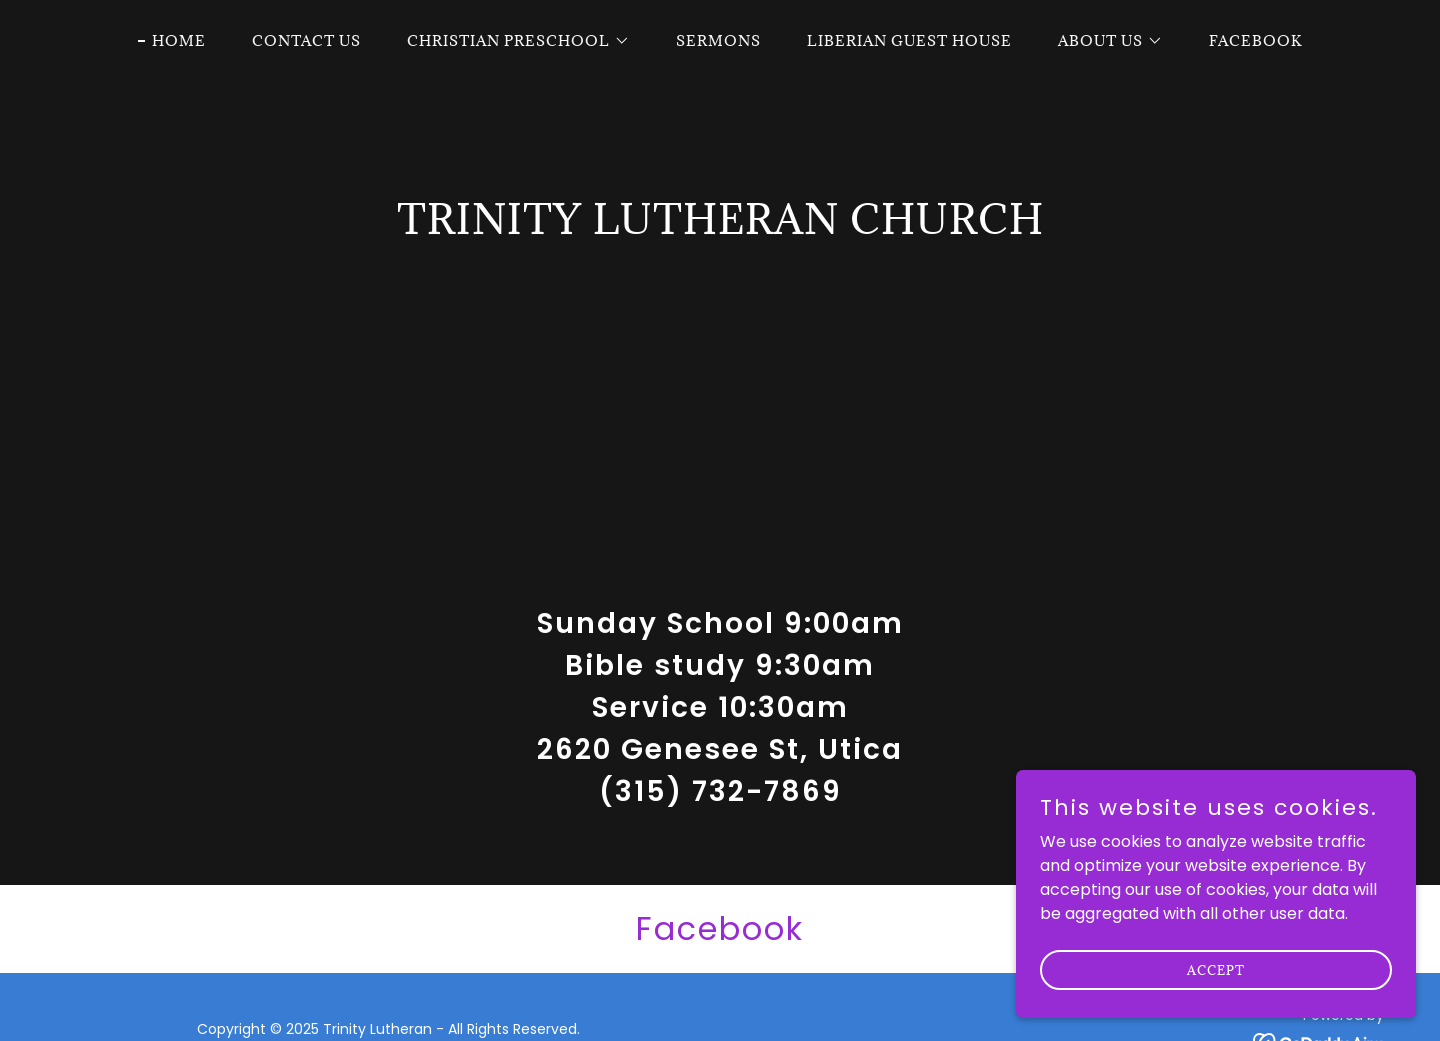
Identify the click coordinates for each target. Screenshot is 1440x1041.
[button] (511, 41)
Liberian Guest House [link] (909, 40)
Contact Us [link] (306, 40)
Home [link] (179, 40)
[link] (720, 929)
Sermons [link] (718, 40)
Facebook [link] (1255, 40)
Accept (1216, 983)
